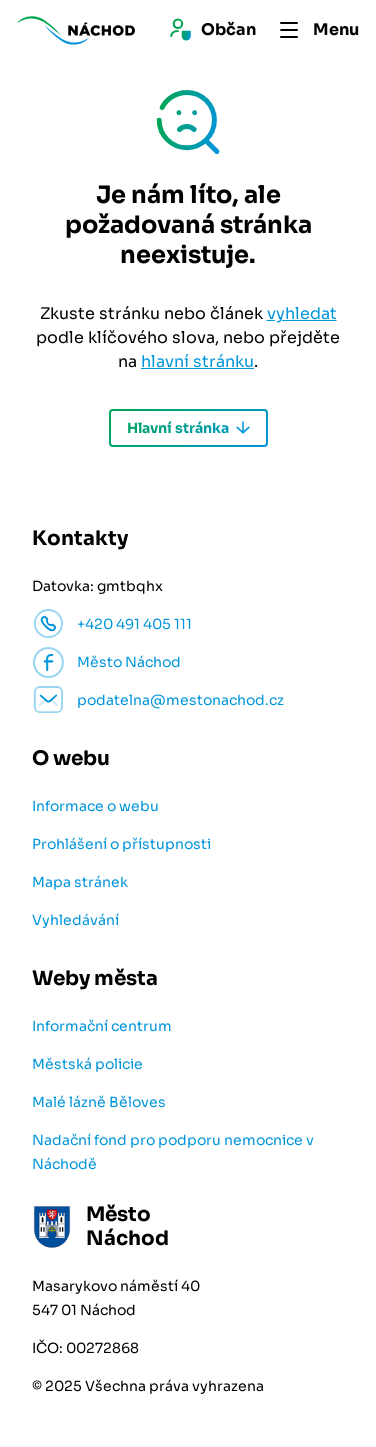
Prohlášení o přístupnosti (121, 844)
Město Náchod (129, 662)
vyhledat (302, 313)
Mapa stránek (80, 882)
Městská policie (87, 1064)
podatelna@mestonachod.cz (180, 700)
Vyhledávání (75, 920)
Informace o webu (95, 806)
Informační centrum (102, 1026)
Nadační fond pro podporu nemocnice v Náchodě (173, 1152)
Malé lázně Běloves (99, 1102)
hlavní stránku (197, 361)
